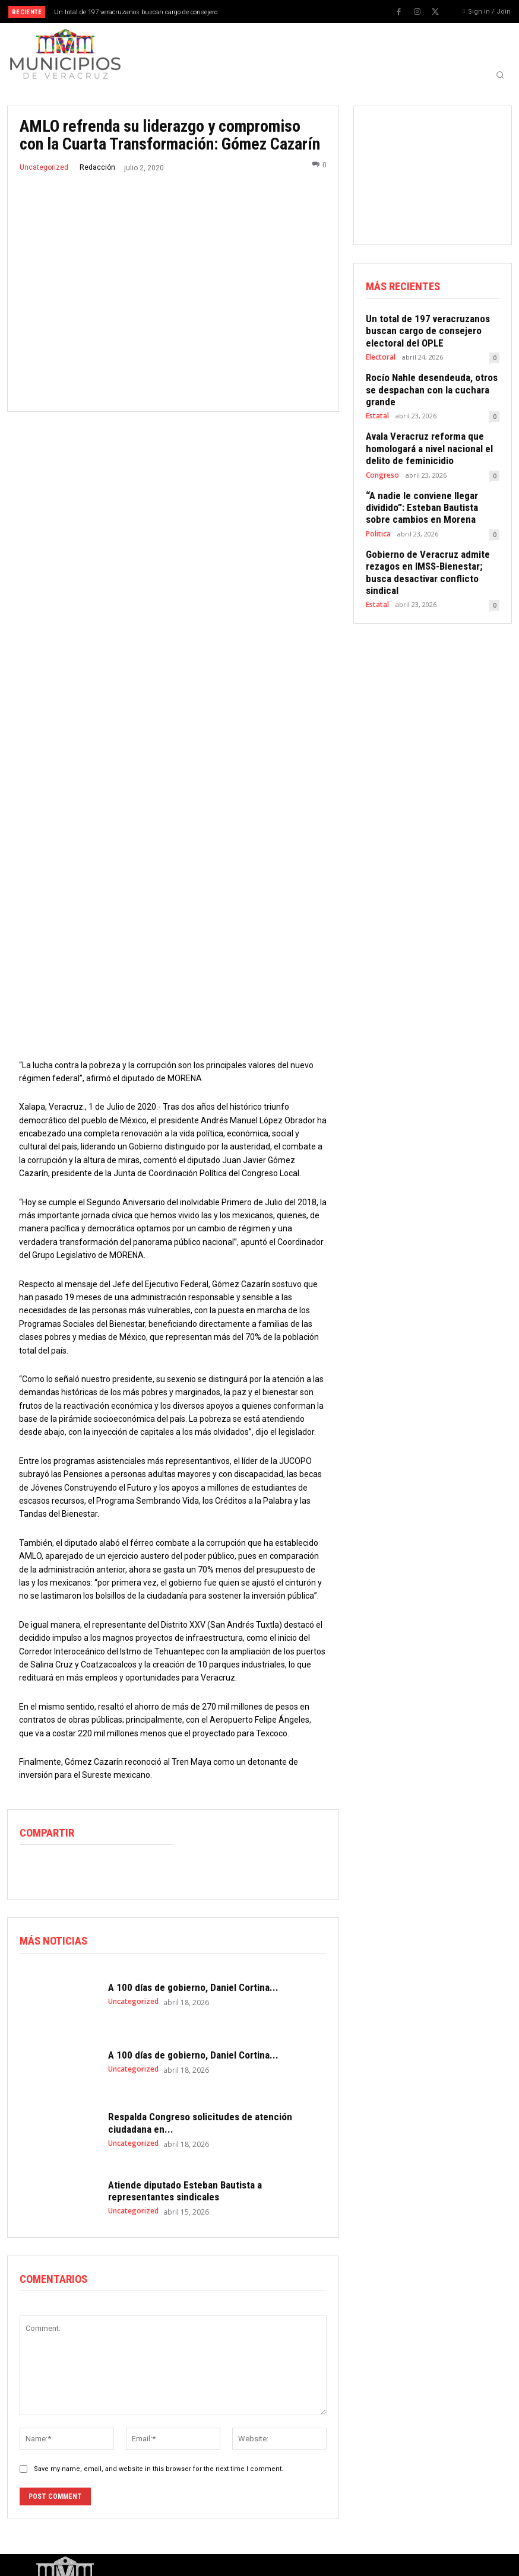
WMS (160, 2562)
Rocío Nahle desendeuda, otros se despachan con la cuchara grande (430, 378)
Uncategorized (44, 167)
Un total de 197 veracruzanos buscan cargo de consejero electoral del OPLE (421, 328)
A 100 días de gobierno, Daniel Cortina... (193, 1936)
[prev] (268, 11)
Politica (378, 507)
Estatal (377, 396)
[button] (500, 75)
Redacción (97, 167)
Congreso (382, 452)
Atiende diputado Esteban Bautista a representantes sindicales (185, 2139)
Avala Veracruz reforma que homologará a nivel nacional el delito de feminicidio (423, 428)
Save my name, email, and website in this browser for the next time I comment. (158, 2417)
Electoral (380, 352)
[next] (287, 11)
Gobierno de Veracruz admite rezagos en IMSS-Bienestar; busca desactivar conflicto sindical (431, 538)
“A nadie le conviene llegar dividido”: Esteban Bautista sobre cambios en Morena (428, 483)
